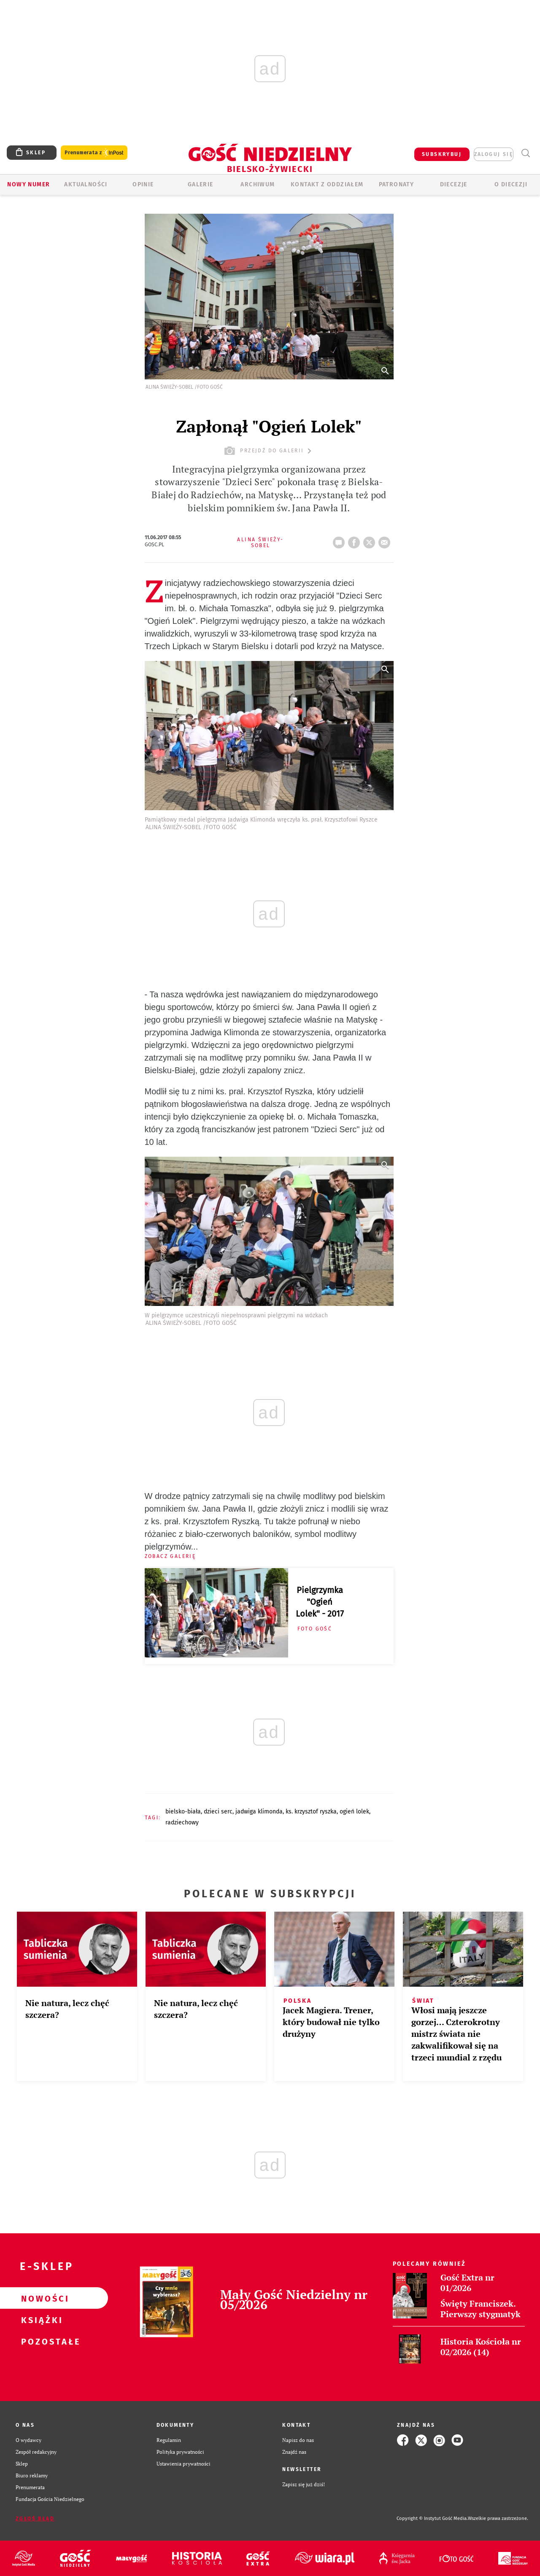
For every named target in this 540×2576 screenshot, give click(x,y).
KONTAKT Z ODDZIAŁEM (327, 184)
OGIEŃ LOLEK (354, 1811)
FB (355, 540)
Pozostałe (40, 2341)
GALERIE (200, 184)
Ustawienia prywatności (184, 2463)
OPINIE (143, 184)
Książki (40, 2319)
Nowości (40, 2298)
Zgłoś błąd (35, 2519)
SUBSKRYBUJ (442, 154)
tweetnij (370, 540)
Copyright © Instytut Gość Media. (432, 2518)
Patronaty (396, 184)
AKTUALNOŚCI (85, 184)
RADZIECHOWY (182, 1822)
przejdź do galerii (268, 451)
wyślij (386, 540)
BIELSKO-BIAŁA (183, 1811)
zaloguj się (493, 154)
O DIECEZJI (510, 184)
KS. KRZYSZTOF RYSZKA (311, 1811)
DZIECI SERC (218, 1811)
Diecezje (453, 184)
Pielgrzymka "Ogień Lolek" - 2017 (320, 1602)
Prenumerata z (94, 153)
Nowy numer (28, 184)
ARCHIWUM (257, 184)
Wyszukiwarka (525, 153)
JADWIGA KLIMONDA (259, 1811)
